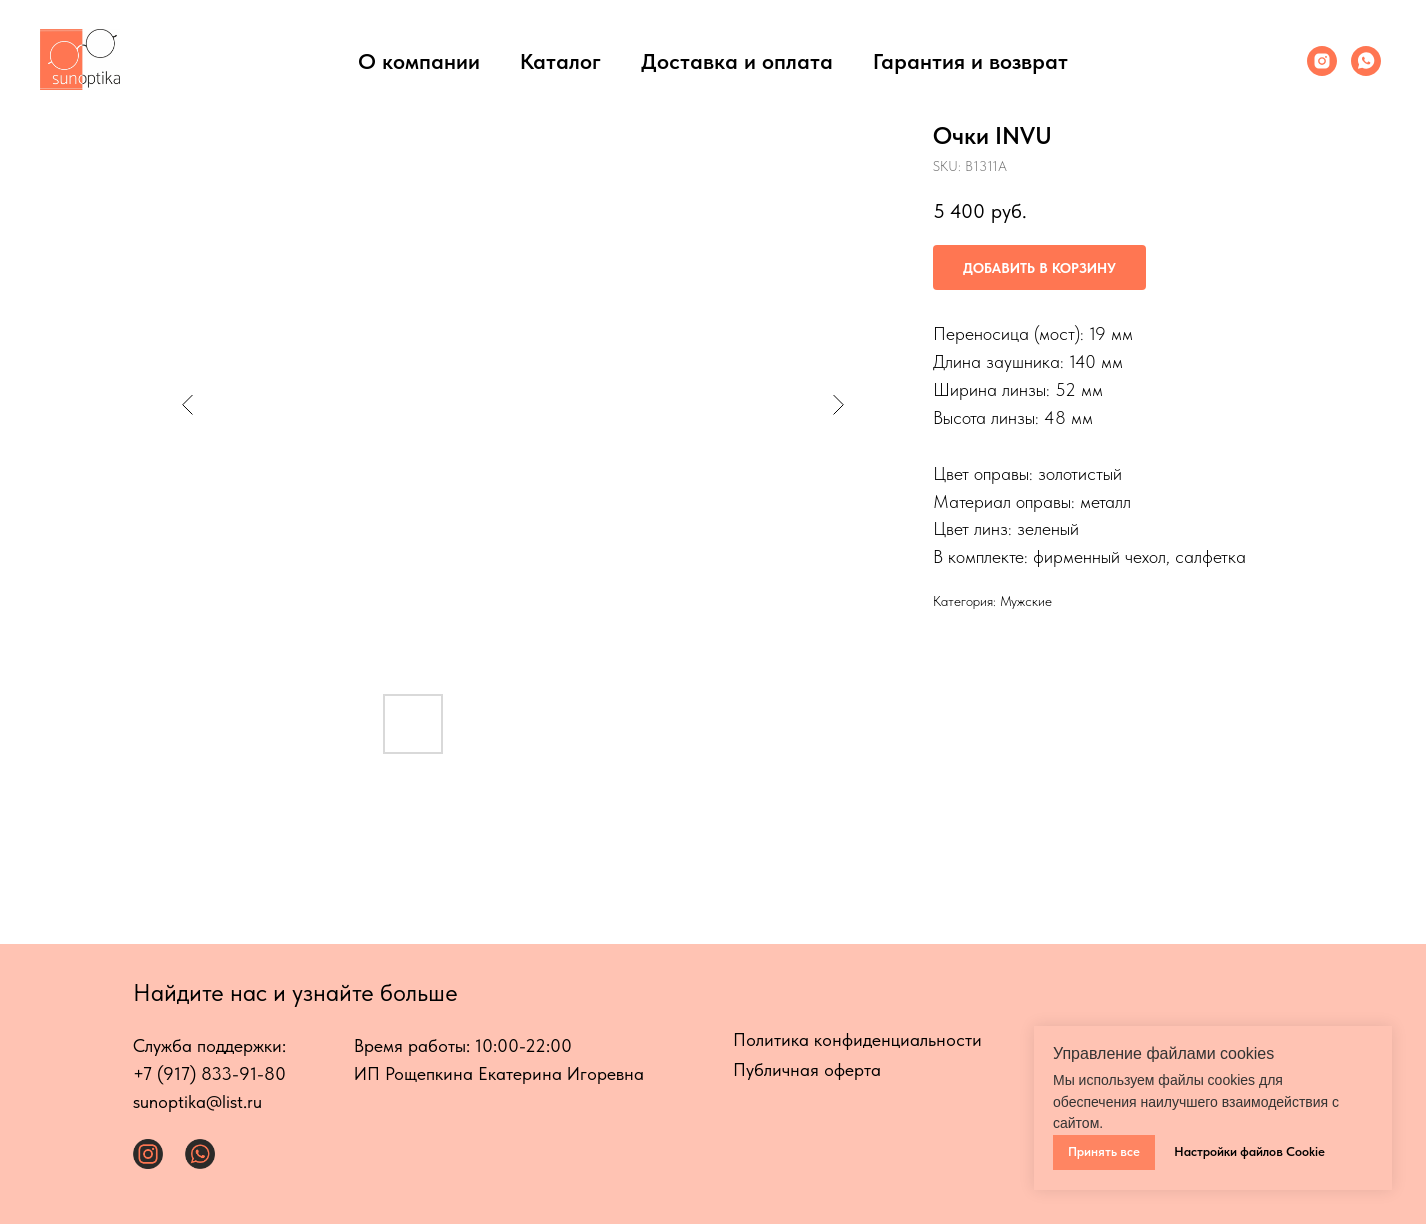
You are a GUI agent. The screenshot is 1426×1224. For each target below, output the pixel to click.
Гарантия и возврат (970, 61)
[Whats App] (1366, 61)
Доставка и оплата (737, 61)
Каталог (560, 61)
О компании (419, 61)
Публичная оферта (807, 1069)
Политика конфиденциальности (857, 1039)
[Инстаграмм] (1322, 61)
